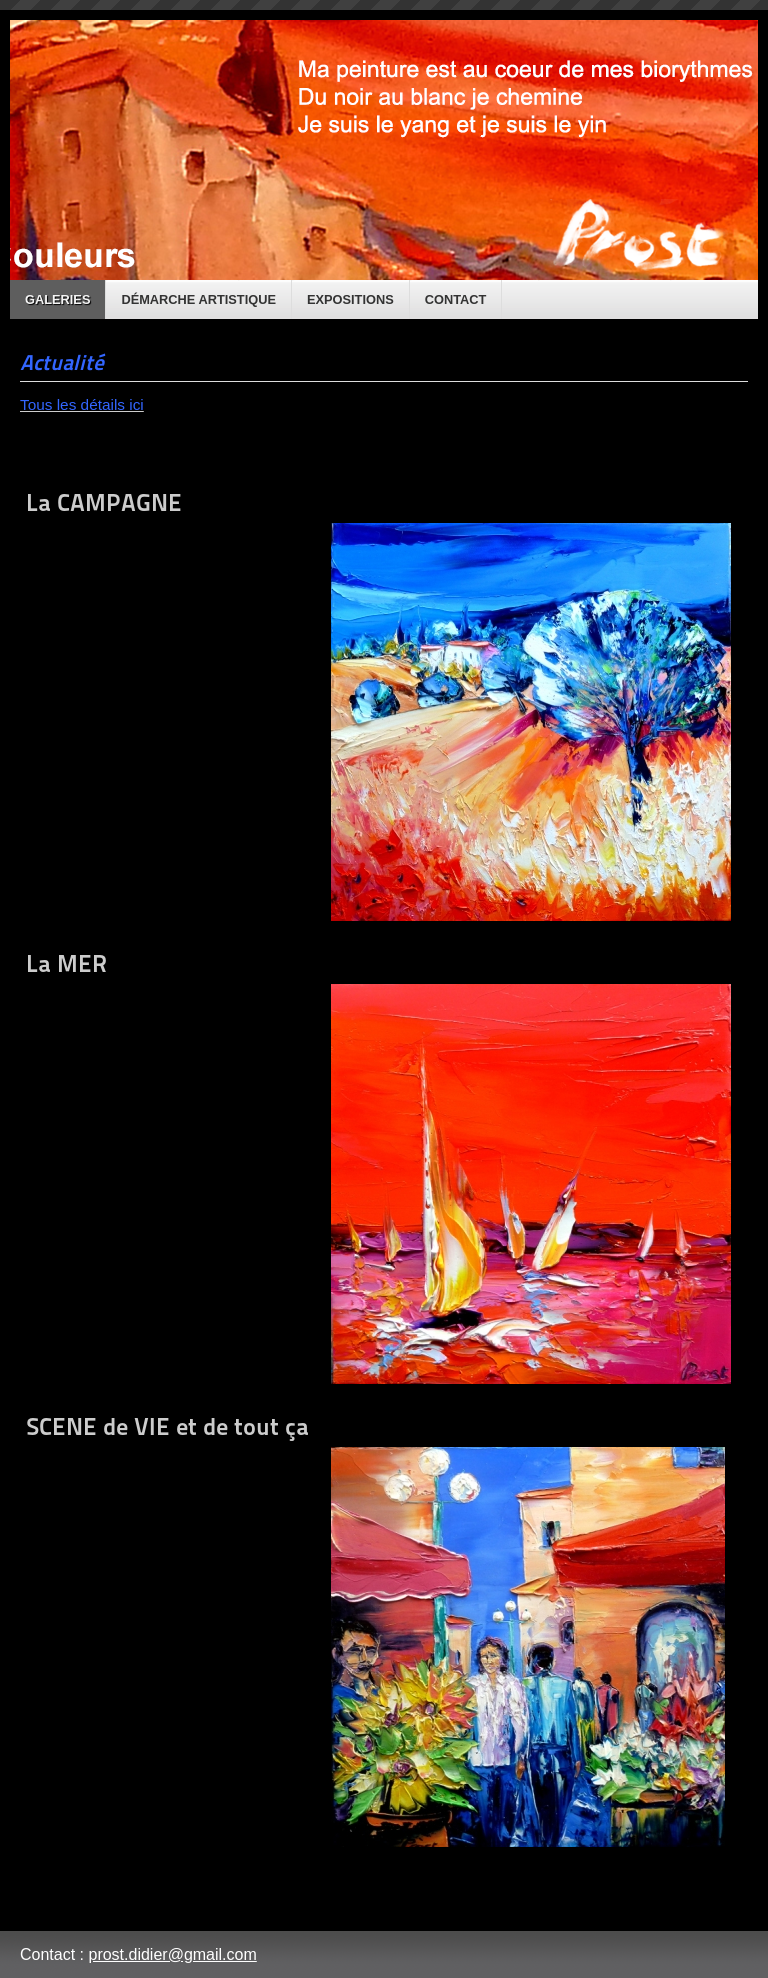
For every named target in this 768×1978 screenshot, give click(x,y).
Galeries (57, 299)
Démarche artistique (198, 299)
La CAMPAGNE (378, 704)
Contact (456, 299)
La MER (378, 1166)
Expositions (350, 299)
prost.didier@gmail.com (172, 1954)
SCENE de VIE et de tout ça (375, 1629)
